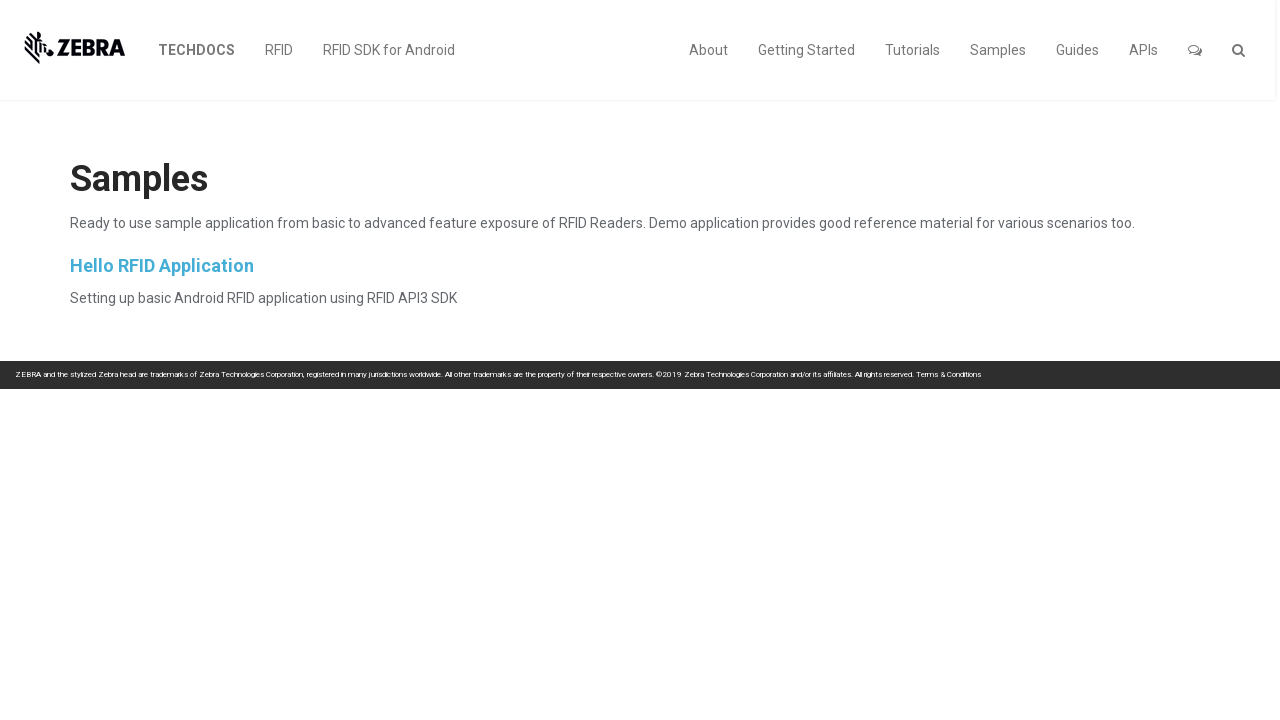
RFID (279, 50)
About (708, 50)
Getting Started (806, 50)
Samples (998, 50)
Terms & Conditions (948, 374)
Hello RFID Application (162, 265)
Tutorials (912, 50)
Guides (1077, 50)
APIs (1143, 50)
